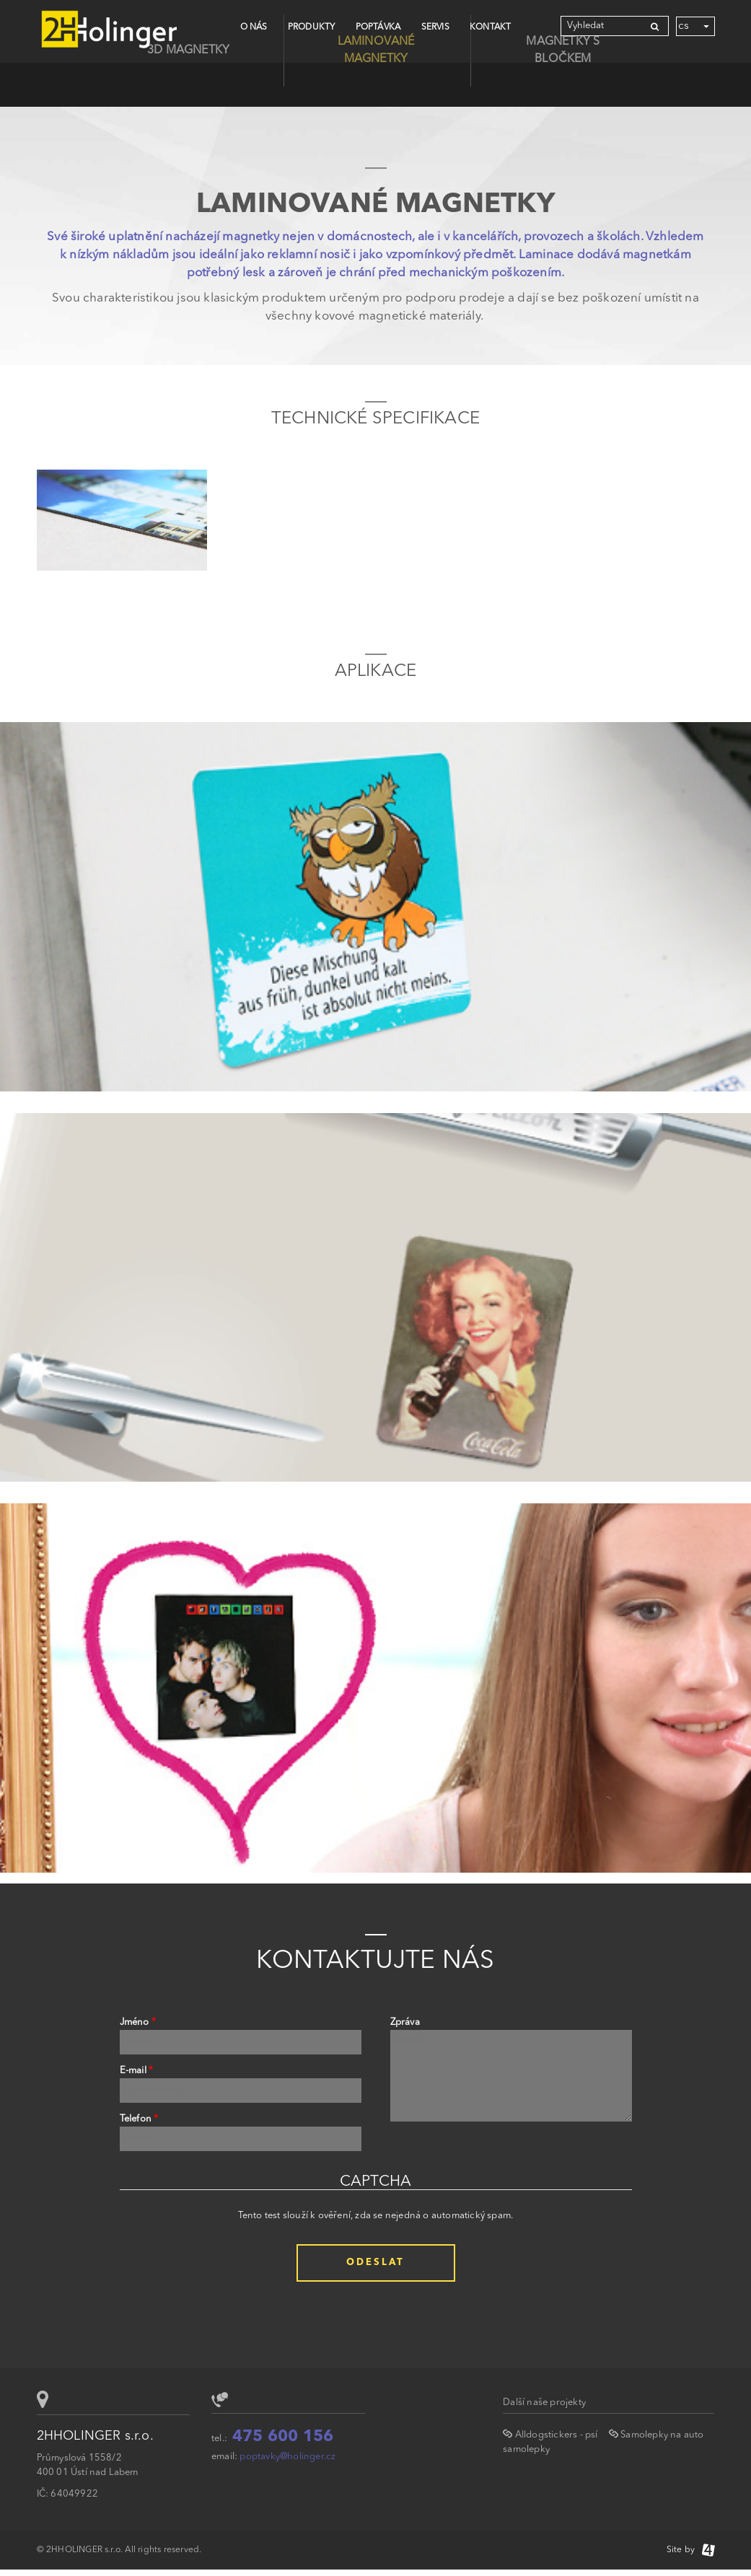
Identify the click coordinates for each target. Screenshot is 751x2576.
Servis (435, 27)
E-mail (137, 2070)
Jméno (138, 2022)
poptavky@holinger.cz (287, 2456)
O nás (254, 27)
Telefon (139, 2119)
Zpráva (405, 2022)
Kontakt (490, 27)
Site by (691, 2550)
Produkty (311, 27)
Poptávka (378, 27)
